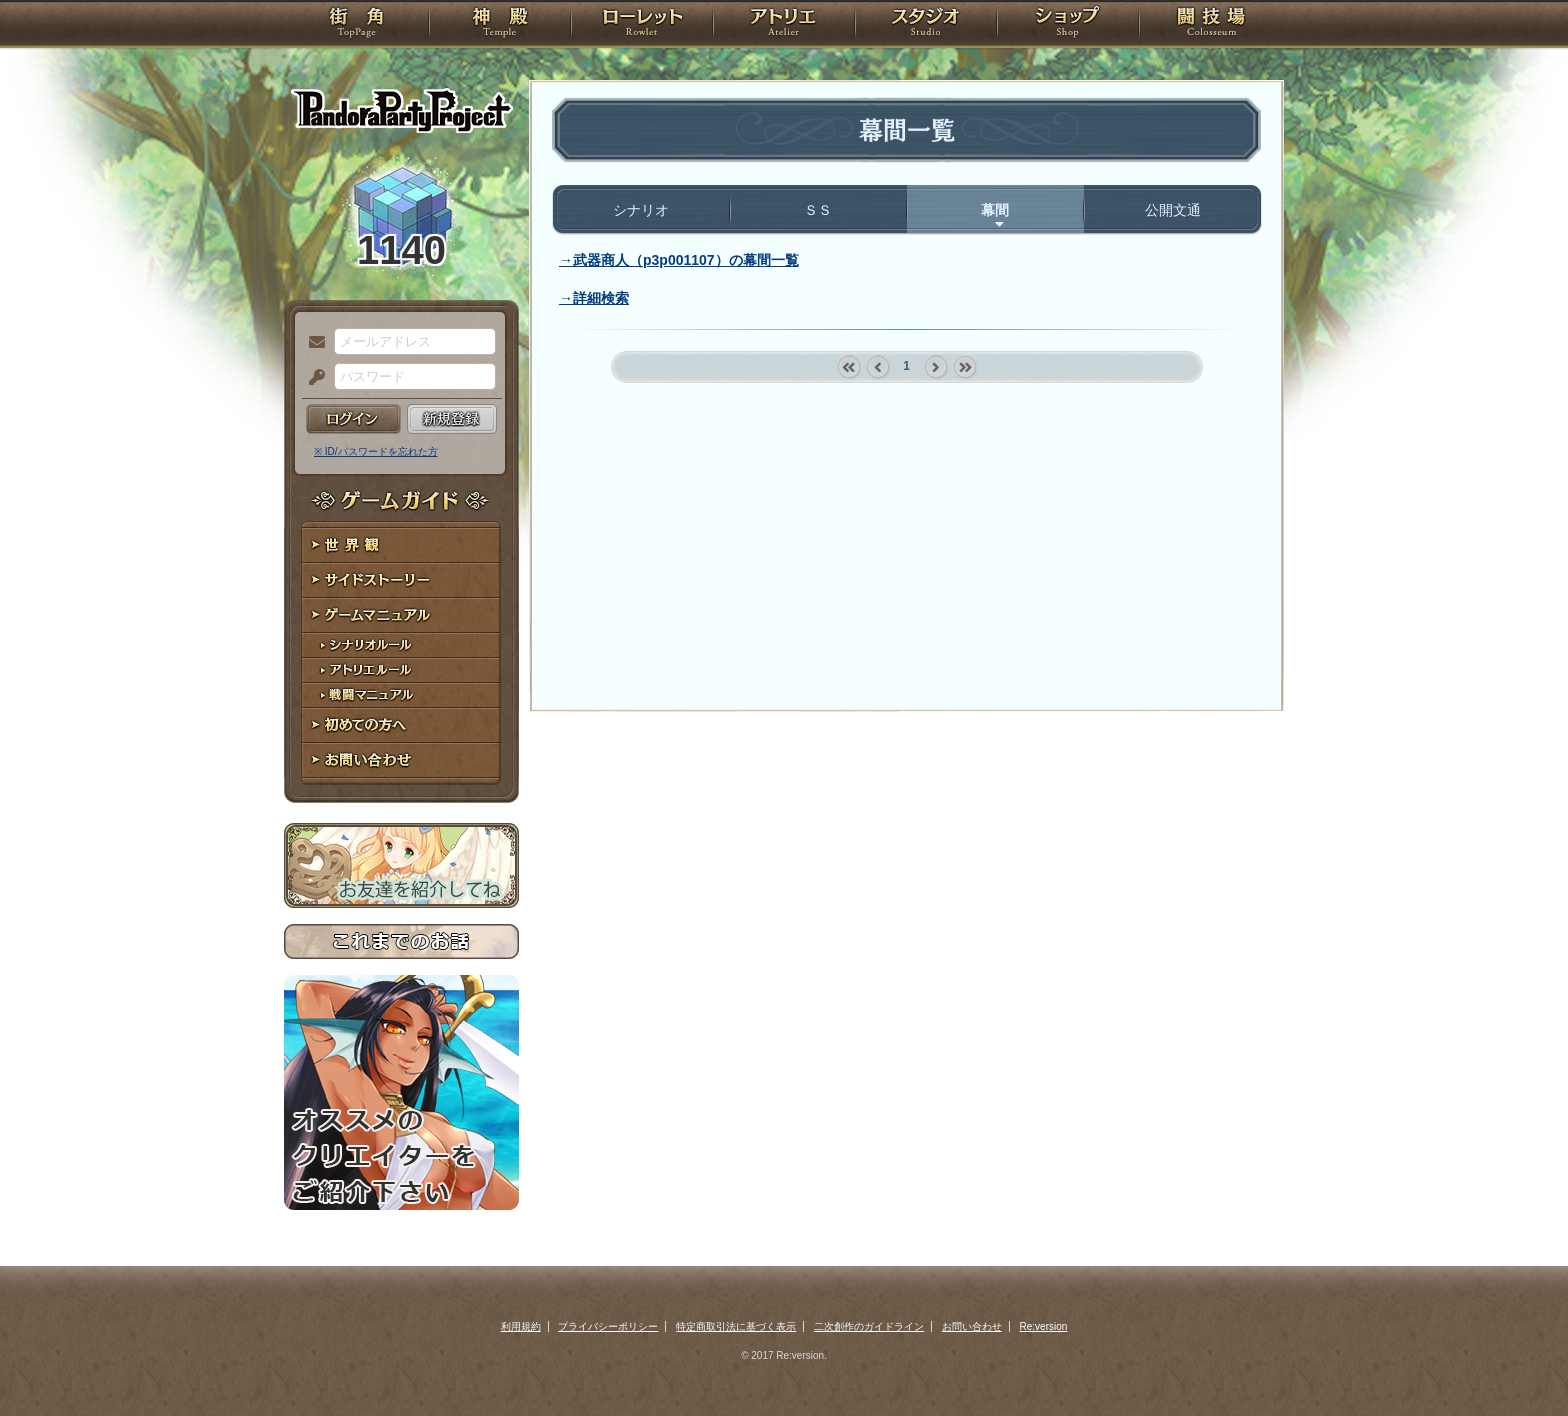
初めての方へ (401, 725)
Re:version (1044, 1326)
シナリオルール (401, 645)
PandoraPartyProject (401, 110)
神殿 (500, 25)
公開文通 (1173, 210)
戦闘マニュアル (401, 695)
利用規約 (521, 1326)
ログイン (353, 419)
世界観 (401, 545)
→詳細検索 (594, 298)
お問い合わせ (401, 760)
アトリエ (784, 25)
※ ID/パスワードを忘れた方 (376, 451)
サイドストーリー (401, 580)
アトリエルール (401, 670)
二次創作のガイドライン (869, 1326)
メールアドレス (312, 343)
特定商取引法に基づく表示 (736, 1326)
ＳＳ (818, 210)
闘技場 (1211, 25)
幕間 (995, 210)
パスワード (312, 378)
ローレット (642, 25)
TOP (356, 25)
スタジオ (926, 25)
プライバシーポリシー (608, 1326)
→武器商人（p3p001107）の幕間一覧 (679, 260)
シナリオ (641, 210)
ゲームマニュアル (401, 615)
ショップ (1068, 25)
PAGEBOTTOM (1518, 1361)
